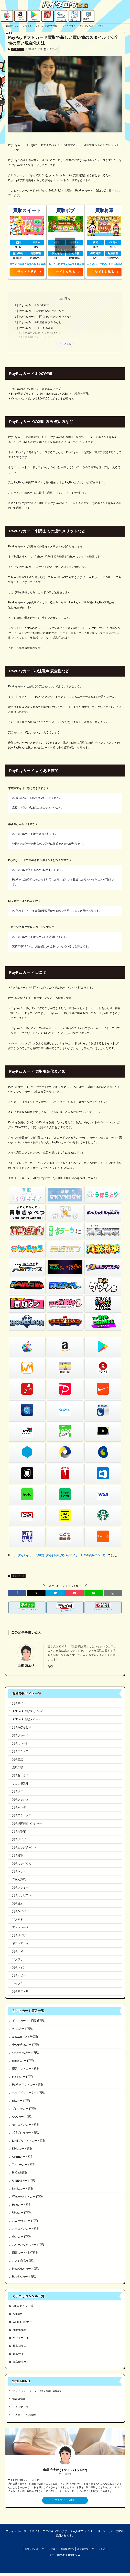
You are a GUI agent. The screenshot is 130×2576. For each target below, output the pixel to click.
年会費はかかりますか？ (38, 337)
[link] (50, 1666)
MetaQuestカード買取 (25, 2268)
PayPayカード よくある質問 (36, 328)
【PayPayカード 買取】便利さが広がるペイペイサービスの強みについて (60, 1555)
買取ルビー (19, 1975)
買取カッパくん (21, 1863)
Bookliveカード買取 (24, 2276)
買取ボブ (17, 1791)
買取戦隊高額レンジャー (27, 1823)
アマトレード (20, 1927)
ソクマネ (17, 1919)
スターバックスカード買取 (28, 2244)
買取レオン (19, 1967)
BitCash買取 (19, 2172)
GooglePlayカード (24, 2321)
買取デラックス (21, 1815)
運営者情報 (19, 2399)
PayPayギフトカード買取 (27, 2084)
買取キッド (19, 1871)
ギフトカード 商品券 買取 (46, 26)
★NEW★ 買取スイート (26, 1719)
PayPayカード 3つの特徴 (34, 305)
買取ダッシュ (11, 26)
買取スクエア (20, 1751)
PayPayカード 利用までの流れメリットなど (45, 316)
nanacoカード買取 (23, 2060)
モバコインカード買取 (25, 2124)
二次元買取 (19, 1879)
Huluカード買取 (21, 2204)
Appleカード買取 (22, 2028)
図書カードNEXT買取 (25, 2252)
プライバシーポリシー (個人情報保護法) (36, 2391)
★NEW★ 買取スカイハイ (28, 1711)
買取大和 (17, 1951)
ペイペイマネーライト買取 (28, 2092)
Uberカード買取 (22, 2212)
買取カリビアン (21, 1895)
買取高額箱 (19, 1831)
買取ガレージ (20, 1743)
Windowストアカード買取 (28, 2196)
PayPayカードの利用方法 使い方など (41, 310)
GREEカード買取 (22, 2156)
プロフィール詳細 (65, 2500)
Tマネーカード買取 (24, 2164)
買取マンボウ (20, 1807)
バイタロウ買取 (49, 2548)
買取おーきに (20, 1775)
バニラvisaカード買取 (25, 2220)
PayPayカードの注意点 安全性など (40, 322)
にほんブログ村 (65, 1607)
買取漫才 (17, 1903)
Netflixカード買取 (22, 2188)
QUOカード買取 (22, 2116)
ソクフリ (17, 1959)
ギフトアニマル (21, 1943)
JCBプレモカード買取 (25, 2132)
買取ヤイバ (19, 1911)
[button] (17, 1593)
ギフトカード (17, 49)
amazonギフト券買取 (25, 2036)
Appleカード (20, 2313)
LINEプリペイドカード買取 (28, 2140)
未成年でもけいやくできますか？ (43, 332)
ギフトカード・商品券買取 (28, 2020)
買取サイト (19, 1703)
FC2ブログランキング (27, 1606)
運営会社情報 (67, 2548)
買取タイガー (20, 1839)
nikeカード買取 (21, 2100)
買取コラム (19, 2345)
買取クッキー (20, 1887)
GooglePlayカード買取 (26, 2044)
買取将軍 (17, 1855)
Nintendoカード (22, 2329)
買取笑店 (17, 1759)
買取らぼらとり (21, 1727)
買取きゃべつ (20, 1735)
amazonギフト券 (23, 2305)
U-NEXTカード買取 (24, 2180)
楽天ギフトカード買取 (25, 2068)
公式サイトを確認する (25, 2415)
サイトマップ (20, 2407)
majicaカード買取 (23, 2076)
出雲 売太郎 (26, 1665)
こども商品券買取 (23, 2260)
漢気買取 (17, 1767)
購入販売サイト (22, 2361)
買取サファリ (20, 1991)
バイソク (17, 1983)
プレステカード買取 (24, 2108)
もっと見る (65, 343)
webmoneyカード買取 (25, 2052)
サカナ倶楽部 (20, 1783)
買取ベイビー (20, 1935)
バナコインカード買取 (25, 2228)
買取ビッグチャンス (24, 1847)
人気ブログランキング (103, 1606)
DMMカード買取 (22, 2148)
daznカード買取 (22, 2236)
